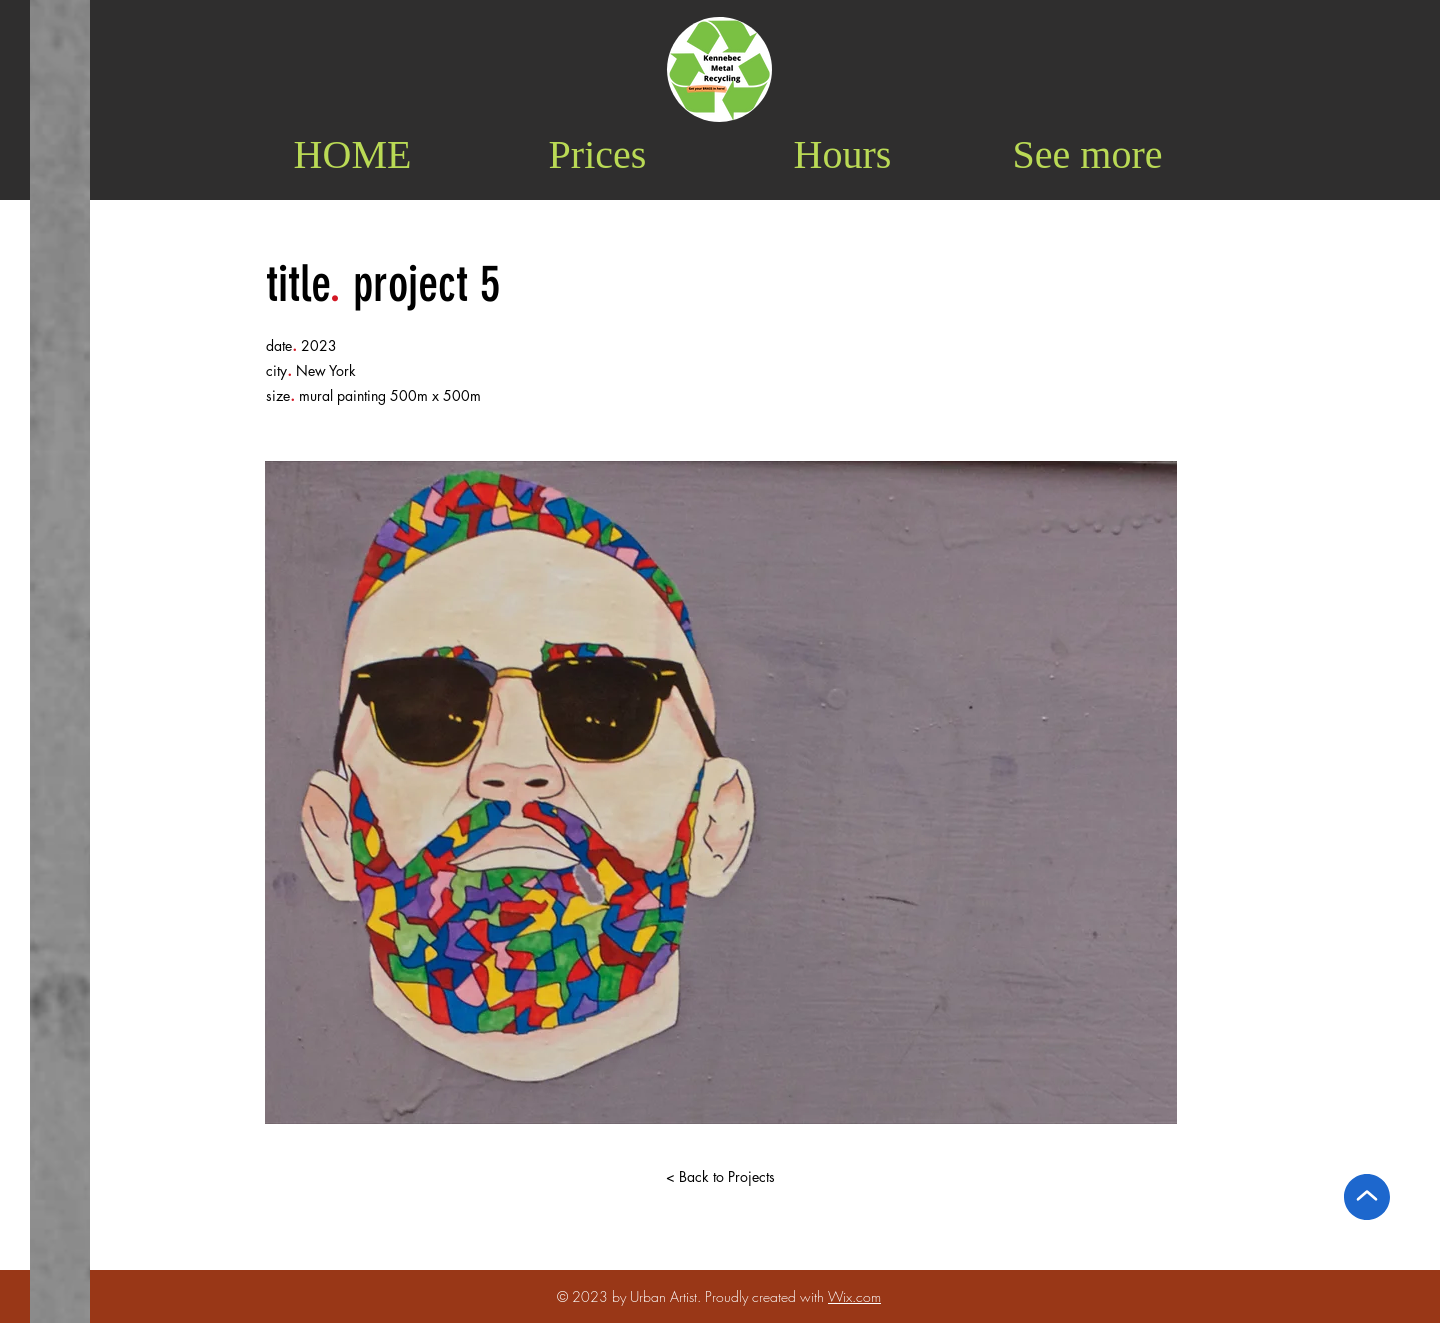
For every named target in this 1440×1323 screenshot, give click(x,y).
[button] (1087, 154)
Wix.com (854, 1296)
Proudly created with (766, 1296)
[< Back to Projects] (720, 1177)
